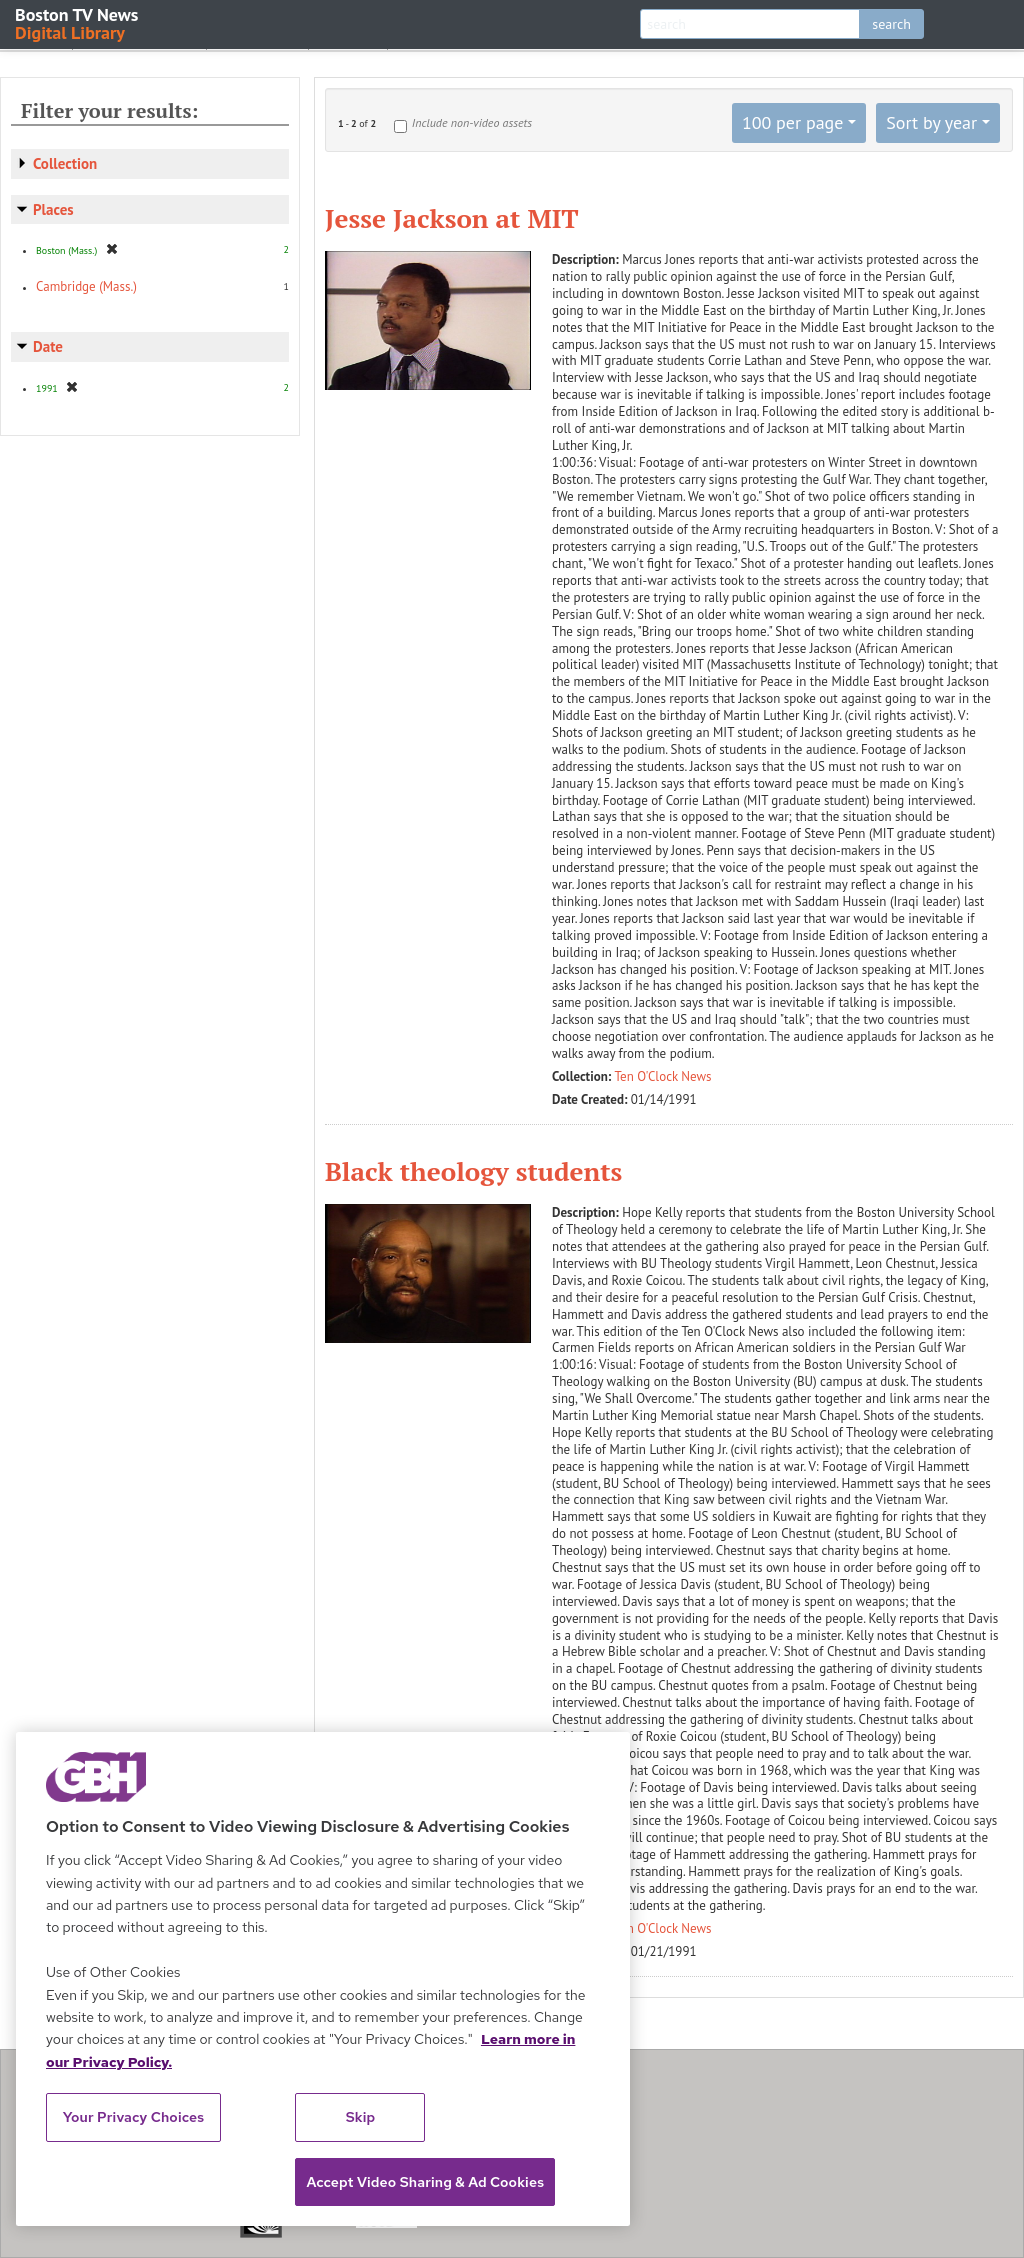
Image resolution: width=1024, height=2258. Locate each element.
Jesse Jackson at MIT (452, 218)
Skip (361, 2117)
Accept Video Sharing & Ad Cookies (425, 2182)
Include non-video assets (472, 122)
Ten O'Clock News (663, 1076)
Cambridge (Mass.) (86, 286)
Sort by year (931, 122)
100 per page (793, 122)
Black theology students (473, 1171)
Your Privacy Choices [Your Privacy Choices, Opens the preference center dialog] (134, 2117)
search (891, 24)
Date (48, 346)
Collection (65, 163)
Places (53, 209)
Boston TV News (78, 22)
